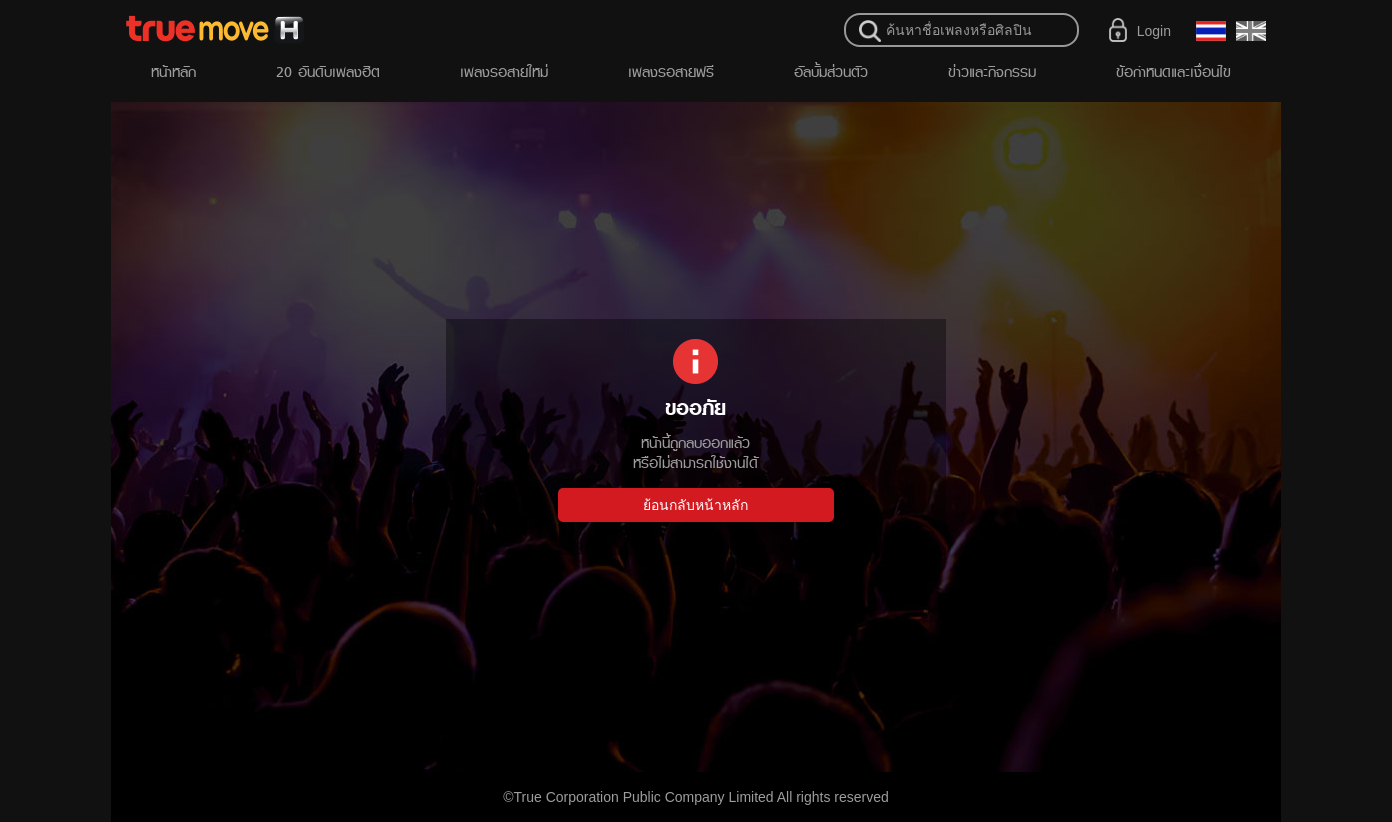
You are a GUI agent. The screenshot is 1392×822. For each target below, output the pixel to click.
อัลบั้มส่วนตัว (831, 71)
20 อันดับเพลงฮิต (328, 71)
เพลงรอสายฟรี (671, 71)
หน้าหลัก (173, 71)
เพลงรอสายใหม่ (504, 71)
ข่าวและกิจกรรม (992, 71)
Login (1154, 31)
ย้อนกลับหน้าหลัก (695, 505)
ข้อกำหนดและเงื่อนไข (1173, 71)
